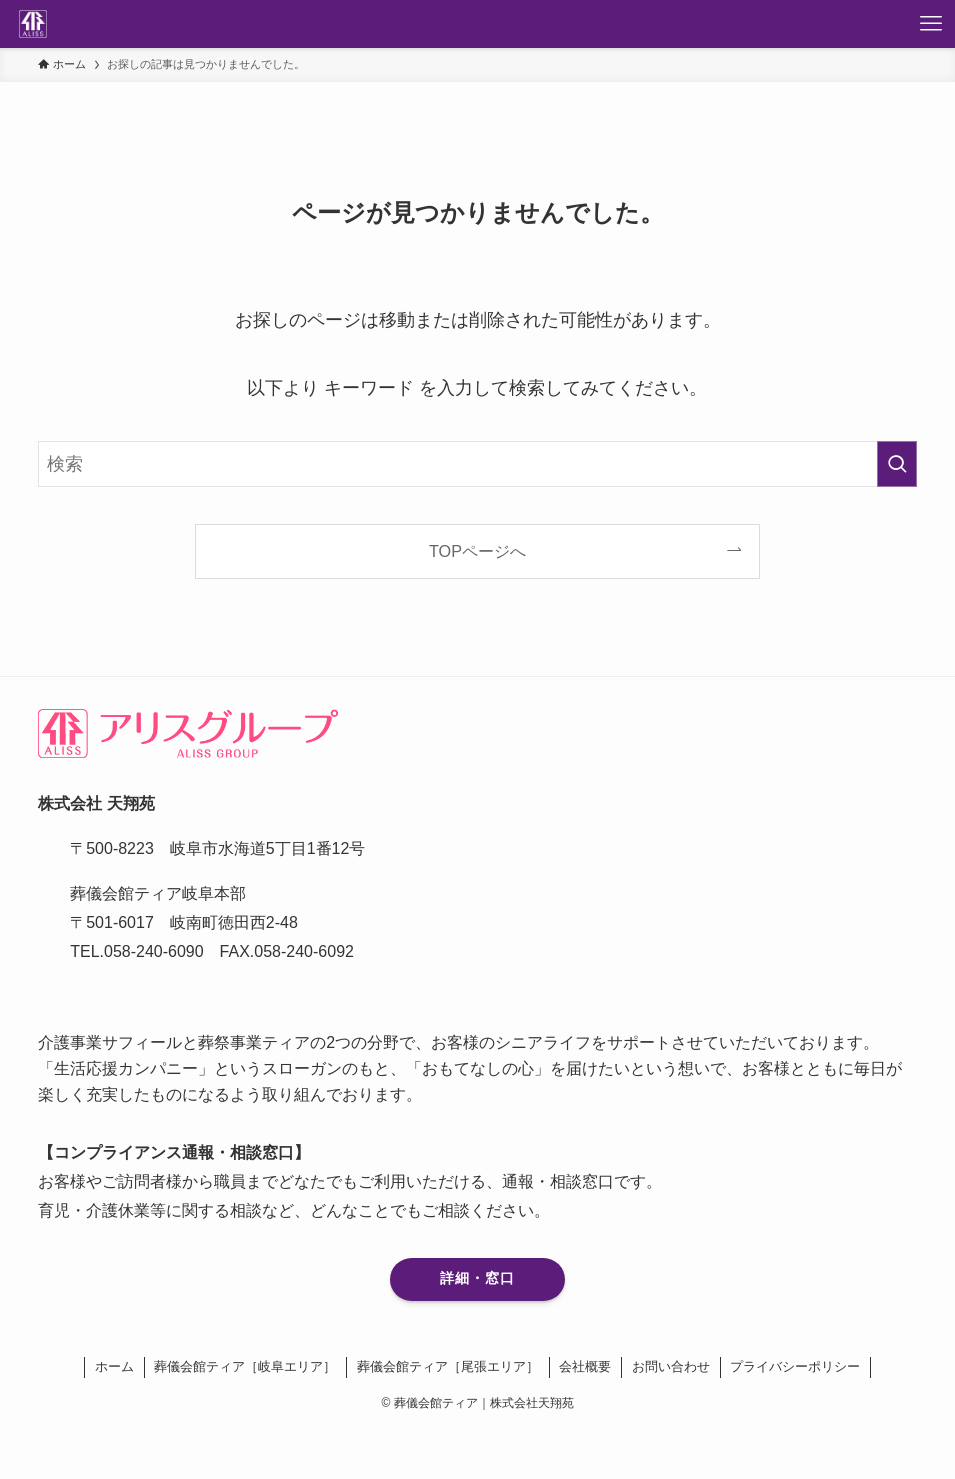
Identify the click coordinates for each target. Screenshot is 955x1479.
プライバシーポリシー (795, 1366)
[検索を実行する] (897, 464)
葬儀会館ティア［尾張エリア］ (448, 1366)
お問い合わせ (671, 1366)
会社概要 (585, 1366)
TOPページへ (477, 551)
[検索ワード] (477, 464)
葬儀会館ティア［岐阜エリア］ (245, 1366)
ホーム (114, 1366)
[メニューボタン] (931, 24)
